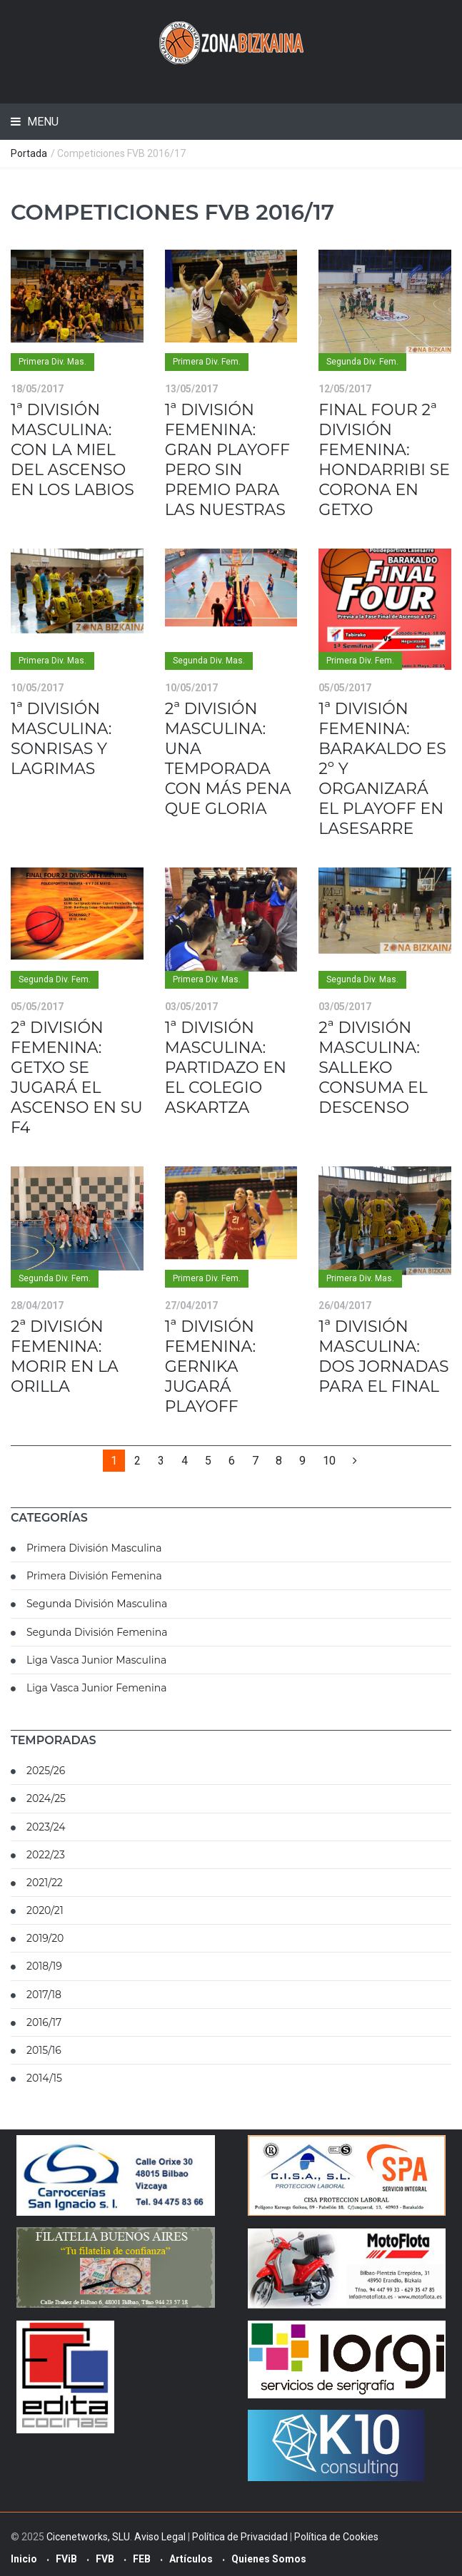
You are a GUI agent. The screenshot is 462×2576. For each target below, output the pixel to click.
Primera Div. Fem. (207, 362)
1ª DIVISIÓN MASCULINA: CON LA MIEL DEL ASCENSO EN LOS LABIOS (72, 449)
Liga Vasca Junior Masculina (96, 1660)
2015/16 (43, 2050)
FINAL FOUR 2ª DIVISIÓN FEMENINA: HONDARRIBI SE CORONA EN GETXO (384, 459)
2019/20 (45, 1938)
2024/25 (46, 1798)
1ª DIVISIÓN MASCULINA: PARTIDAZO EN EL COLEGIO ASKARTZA (225, 1067)
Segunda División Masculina (96, 1603)
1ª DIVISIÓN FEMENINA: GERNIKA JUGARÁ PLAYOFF (210, 1366)
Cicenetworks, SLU (88, 2536)
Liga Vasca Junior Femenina (96, 1687)
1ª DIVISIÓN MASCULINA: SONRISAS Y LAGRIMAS (61, 738)
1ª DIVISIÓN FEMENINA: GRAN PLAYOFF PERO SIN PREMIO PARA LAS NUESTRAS (227, 459)
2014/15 (44, 2078)
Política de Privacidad (240, 2536)
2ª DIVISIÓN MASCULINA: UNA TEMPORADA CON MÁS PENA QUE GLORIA (228, 758)
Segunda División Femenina (96, 1632)
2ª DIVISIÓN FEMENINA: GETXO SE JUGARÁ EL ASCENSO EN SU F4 (77, 1077)
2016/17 (43, 2022)
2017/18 (43, 1994)
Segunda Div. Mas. (209, 661)
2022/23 (45, 1854)
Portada (29, 153)
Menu (41, 121)
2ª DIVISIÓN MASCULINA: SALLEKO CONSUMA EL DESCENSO (372, 1067)
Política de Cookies (336, 2536)
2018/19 (44, 1966)
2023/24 (46, 1827)
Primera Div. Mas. (52, 362)
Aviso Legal (160, 2536)
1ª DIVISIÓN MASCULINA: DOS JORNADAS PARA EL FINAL (383, 1356)
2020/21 (45, 1910)
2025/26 (45, 1770)
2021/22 (44, 1882)
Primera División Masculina (94, 1548)
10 (329, 1460)
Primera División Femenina (94, 1575)
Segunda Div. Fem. (362, 362)
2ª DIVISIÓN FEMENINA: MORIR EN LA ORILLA (65, 1356)
